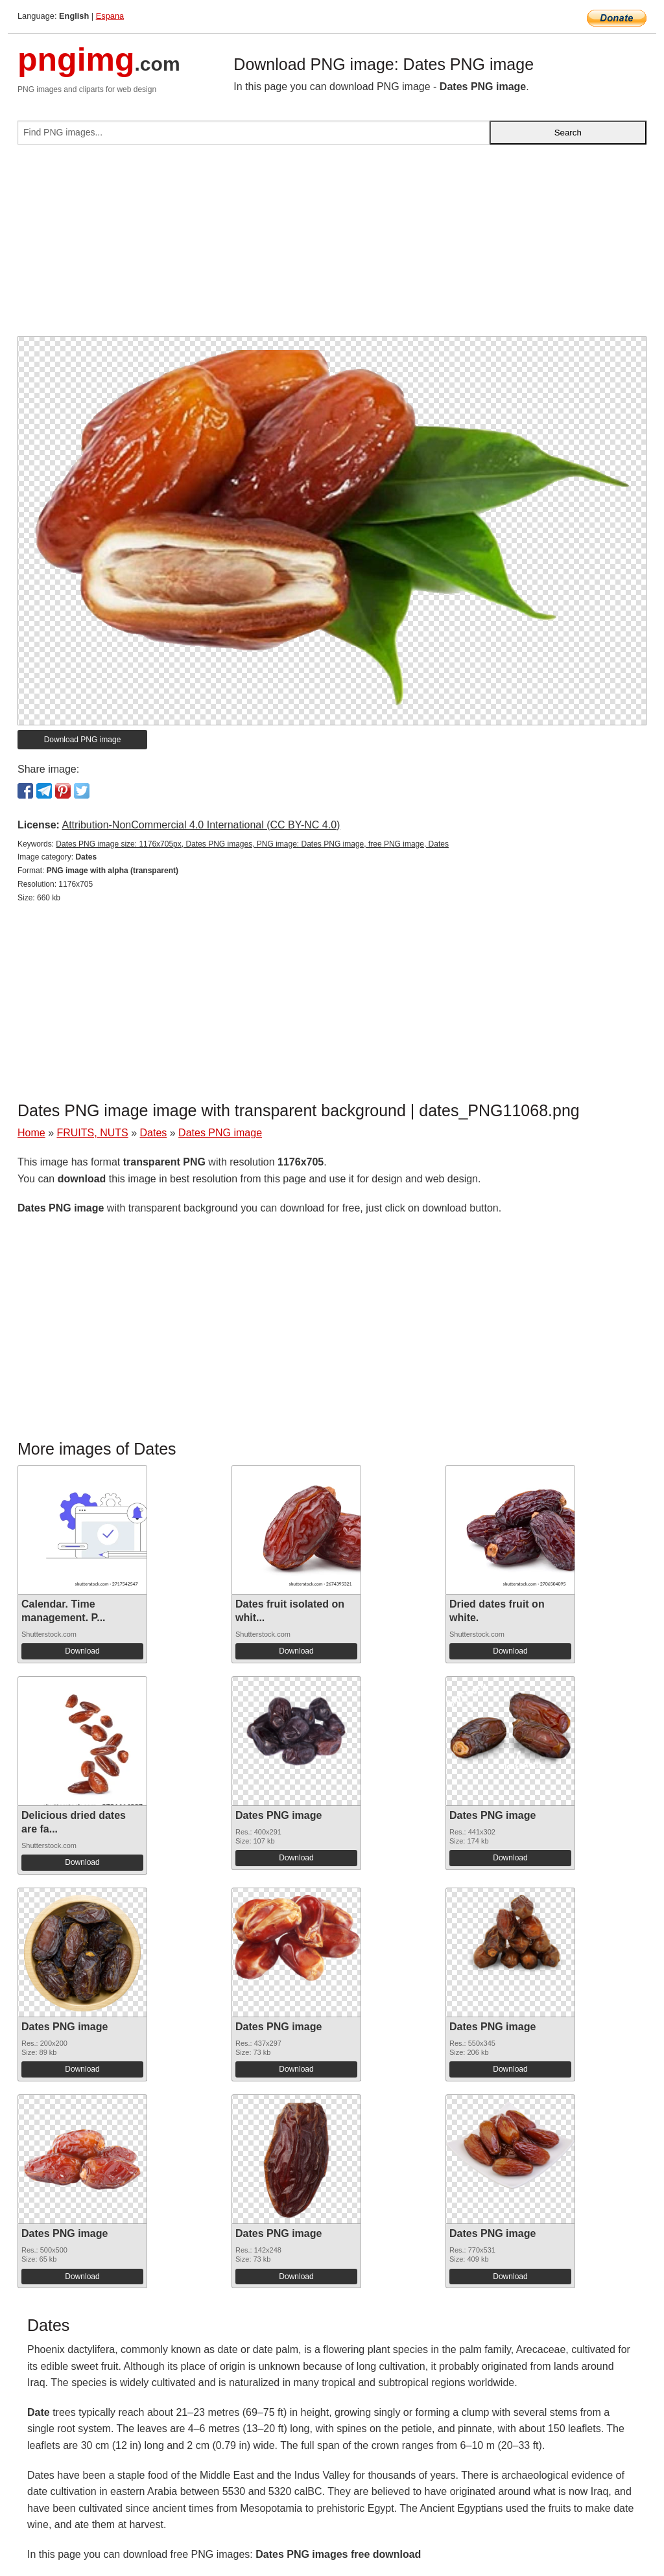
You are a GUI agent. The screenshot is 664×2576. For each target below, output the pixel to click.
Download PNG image (82, 739)
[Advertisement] (332, 245)
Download (82, 1651)
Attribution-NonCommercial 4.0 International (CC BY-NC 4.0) (201, 824)
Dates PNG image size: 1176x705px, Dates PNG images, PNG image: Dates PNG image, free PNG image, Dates (252, 844)
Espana (110, 16)
